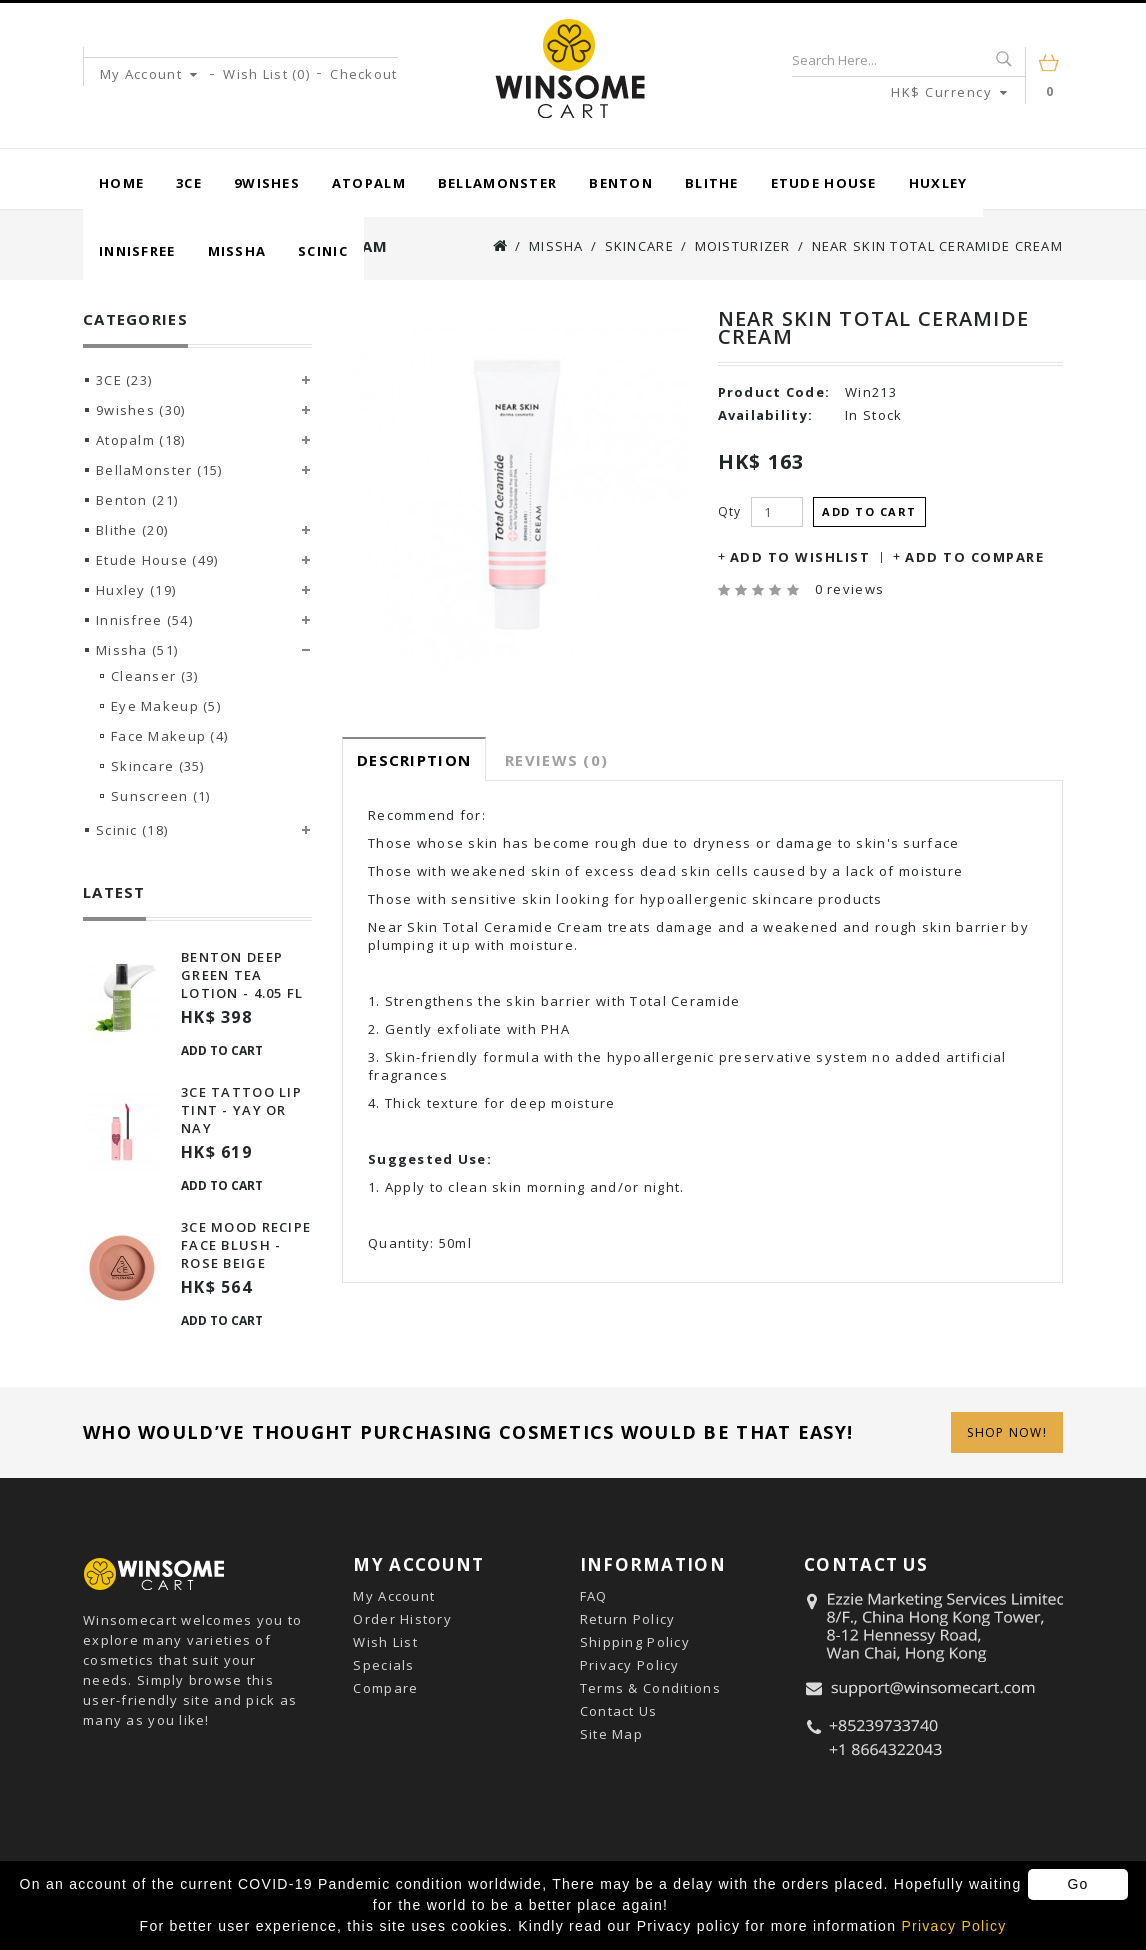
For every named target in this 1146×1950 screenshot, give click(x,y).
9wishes (267, 183)
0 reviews (850, 589)
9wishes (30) (140, 410)
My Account (394, 1596)
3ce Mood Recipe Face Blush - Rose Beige (246, 1245)
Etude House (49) (157, 560)
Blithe (712, 183)
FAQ (594, 1596)
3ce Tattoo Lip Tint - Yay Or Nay (241, 1110)
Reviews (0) (556, 760)
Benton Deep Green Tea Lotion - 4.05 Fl (242, 975)
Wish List (385, 1642)
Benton (621, 183)
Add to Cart (222, 1050)
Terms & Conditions (650, 1688)
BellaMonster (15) (159, 470)
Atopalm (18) (140, 440)
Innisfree (137, 251)
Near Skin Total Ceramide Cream (937, 246)
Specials (383, 1665)
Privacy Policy (630, 1665)
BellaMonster (497, 183)
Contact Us (619, 1711)
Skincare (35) (158, 766)
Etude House (824, 183)
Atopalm (369, 183)
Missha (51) (137, 650)
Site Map (611, 1734)
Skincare (639, 246)
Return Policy (628, 1619)
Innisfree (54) (144, 620)
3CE (189, 183)
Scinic (323, 251)
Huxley (938, 183)
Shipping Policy (635, 1642)
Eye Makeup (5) (166, 706)
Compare (385, 1688)
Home (121, 183)
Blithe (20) (132, 530)
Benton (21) (137, 500)
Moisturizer (743, 246)
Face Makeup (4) (169, 736)
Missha (237, 251)
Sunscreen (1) (161, 796)
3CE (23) (124, 380)
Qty (730, 511)
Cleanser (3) (154, 676)
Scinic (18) (132, 830)
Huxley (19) (136, 590)
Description (414, 760)
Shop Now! (1007, 1432)
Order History (402, 1619)
